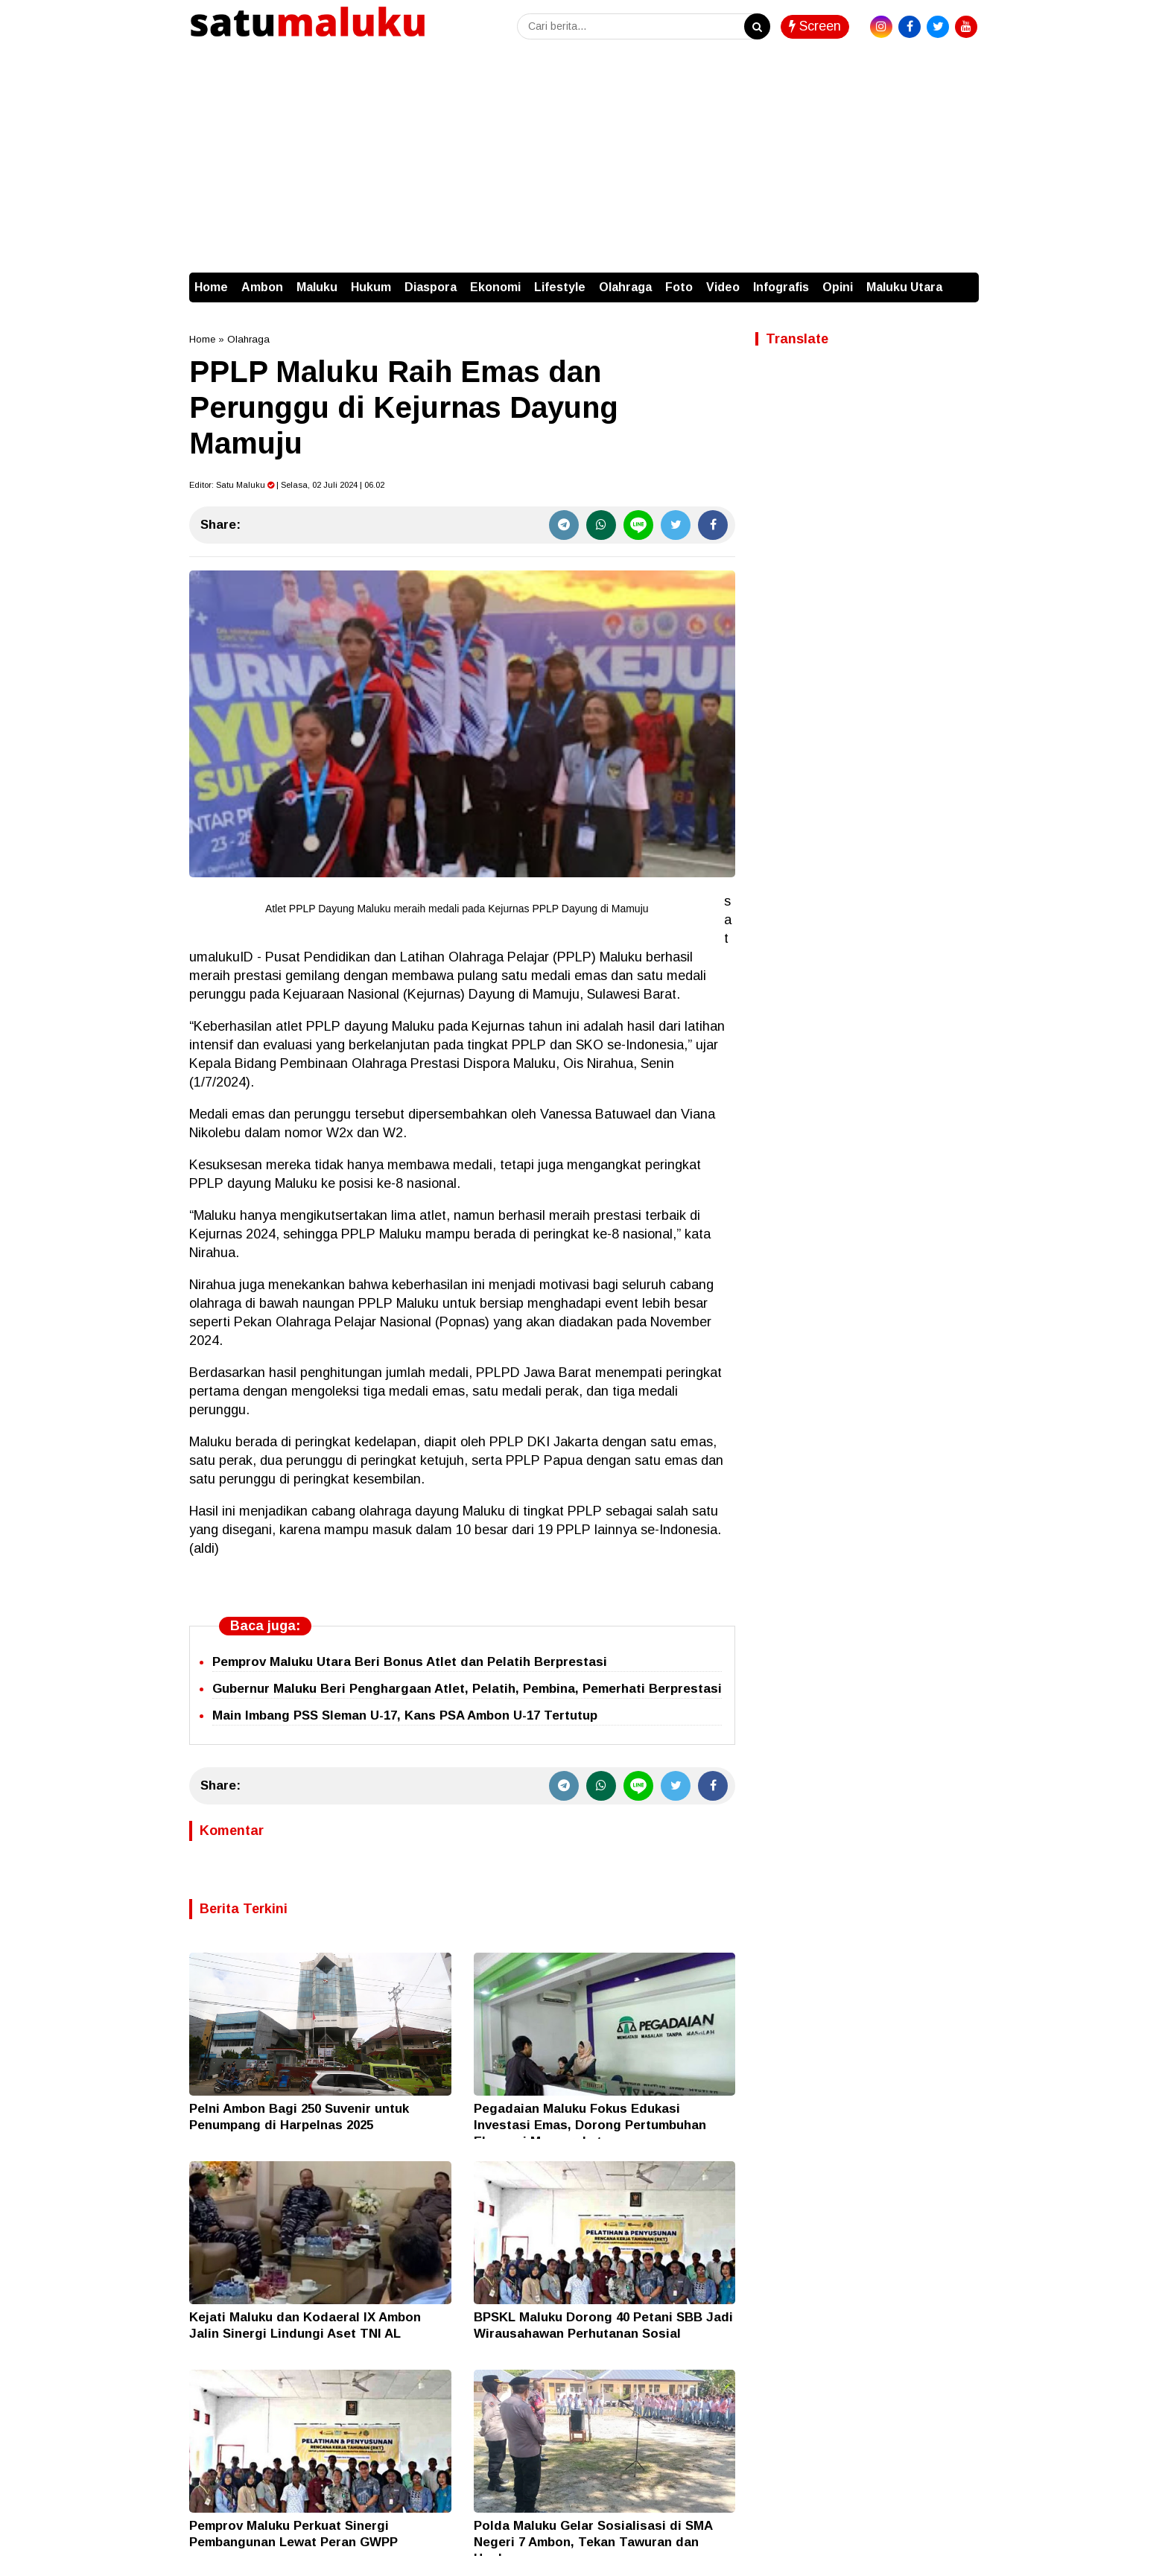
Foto (679, 287)
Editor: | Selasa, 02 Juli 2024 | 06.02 (286, 484)
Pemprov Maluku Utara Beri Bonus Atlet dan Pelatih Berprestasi (409, 1662)
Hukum (371, 287)
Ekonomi (495, 287)
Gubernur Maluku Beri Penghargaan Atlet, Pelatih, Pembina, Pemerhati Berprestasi (467, 1689)
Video (723, 287)
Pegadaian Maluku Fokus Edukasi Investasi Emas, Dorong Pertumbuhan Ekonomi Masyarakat (590, 2125)
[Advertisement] (584, 161)
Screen (815, 26)
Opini (837, 287)
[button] (963, 280)
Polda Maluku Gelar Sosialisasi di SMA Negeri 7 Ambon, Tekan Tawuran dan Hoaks (593, 2542)
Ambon (262, 287)
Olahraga (625, 287)
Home (211, 287)
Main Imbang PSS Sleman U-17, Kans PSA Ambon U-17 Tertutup (404, 1715)
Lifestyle (559, 287)
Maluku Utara (904, 287)
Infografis (781, 287)
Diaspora (430, 287)
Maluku (316, 287)
